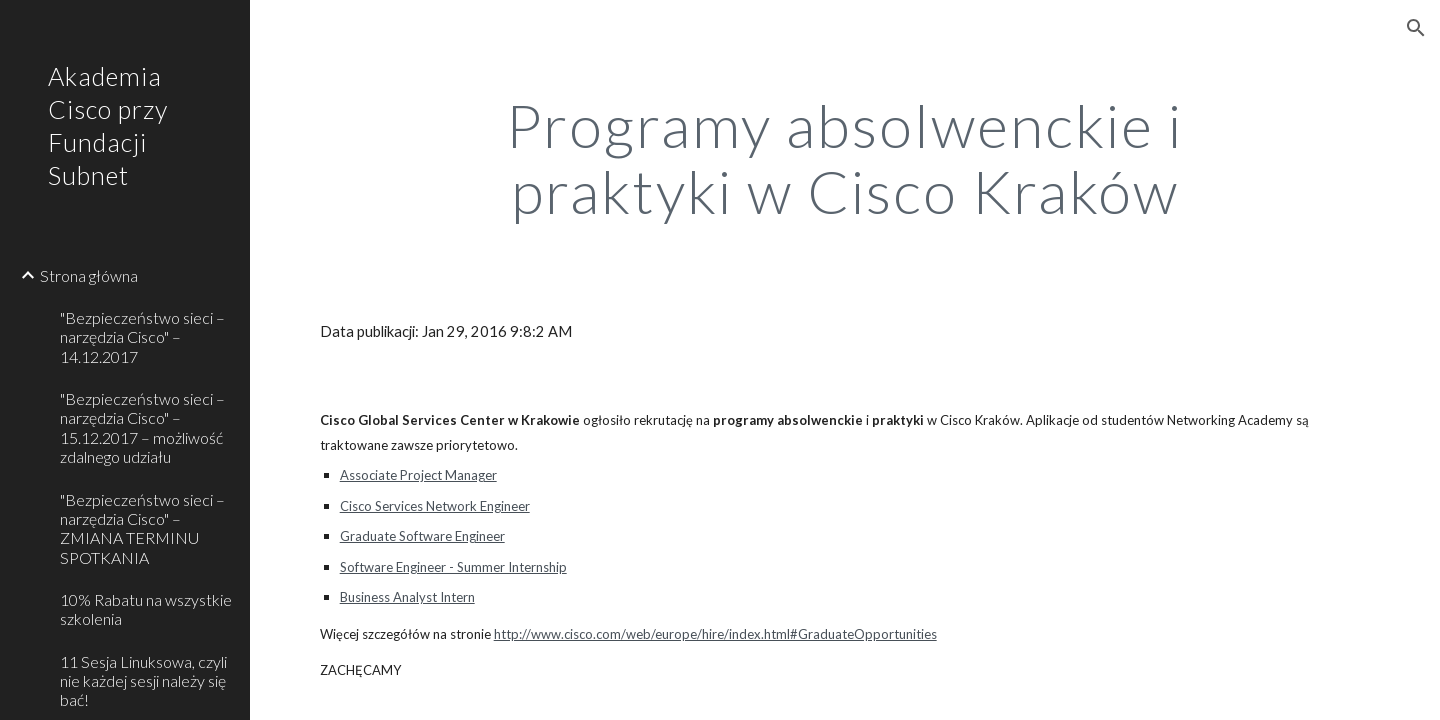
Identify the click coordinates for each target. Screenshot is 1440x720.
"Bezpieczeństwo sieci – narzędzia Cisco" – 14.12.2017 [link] (142, 337)
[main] (845, 158)
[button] (1416, 28)
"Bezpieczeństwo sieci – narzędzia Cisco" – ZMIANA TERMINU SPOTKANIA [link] (142, 528)
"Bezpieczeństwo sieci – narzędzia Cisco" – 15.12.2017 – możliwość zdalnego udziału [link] (142, 427)
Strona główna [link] (89, 275)
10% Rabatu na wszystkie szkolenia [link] (146, 609)
